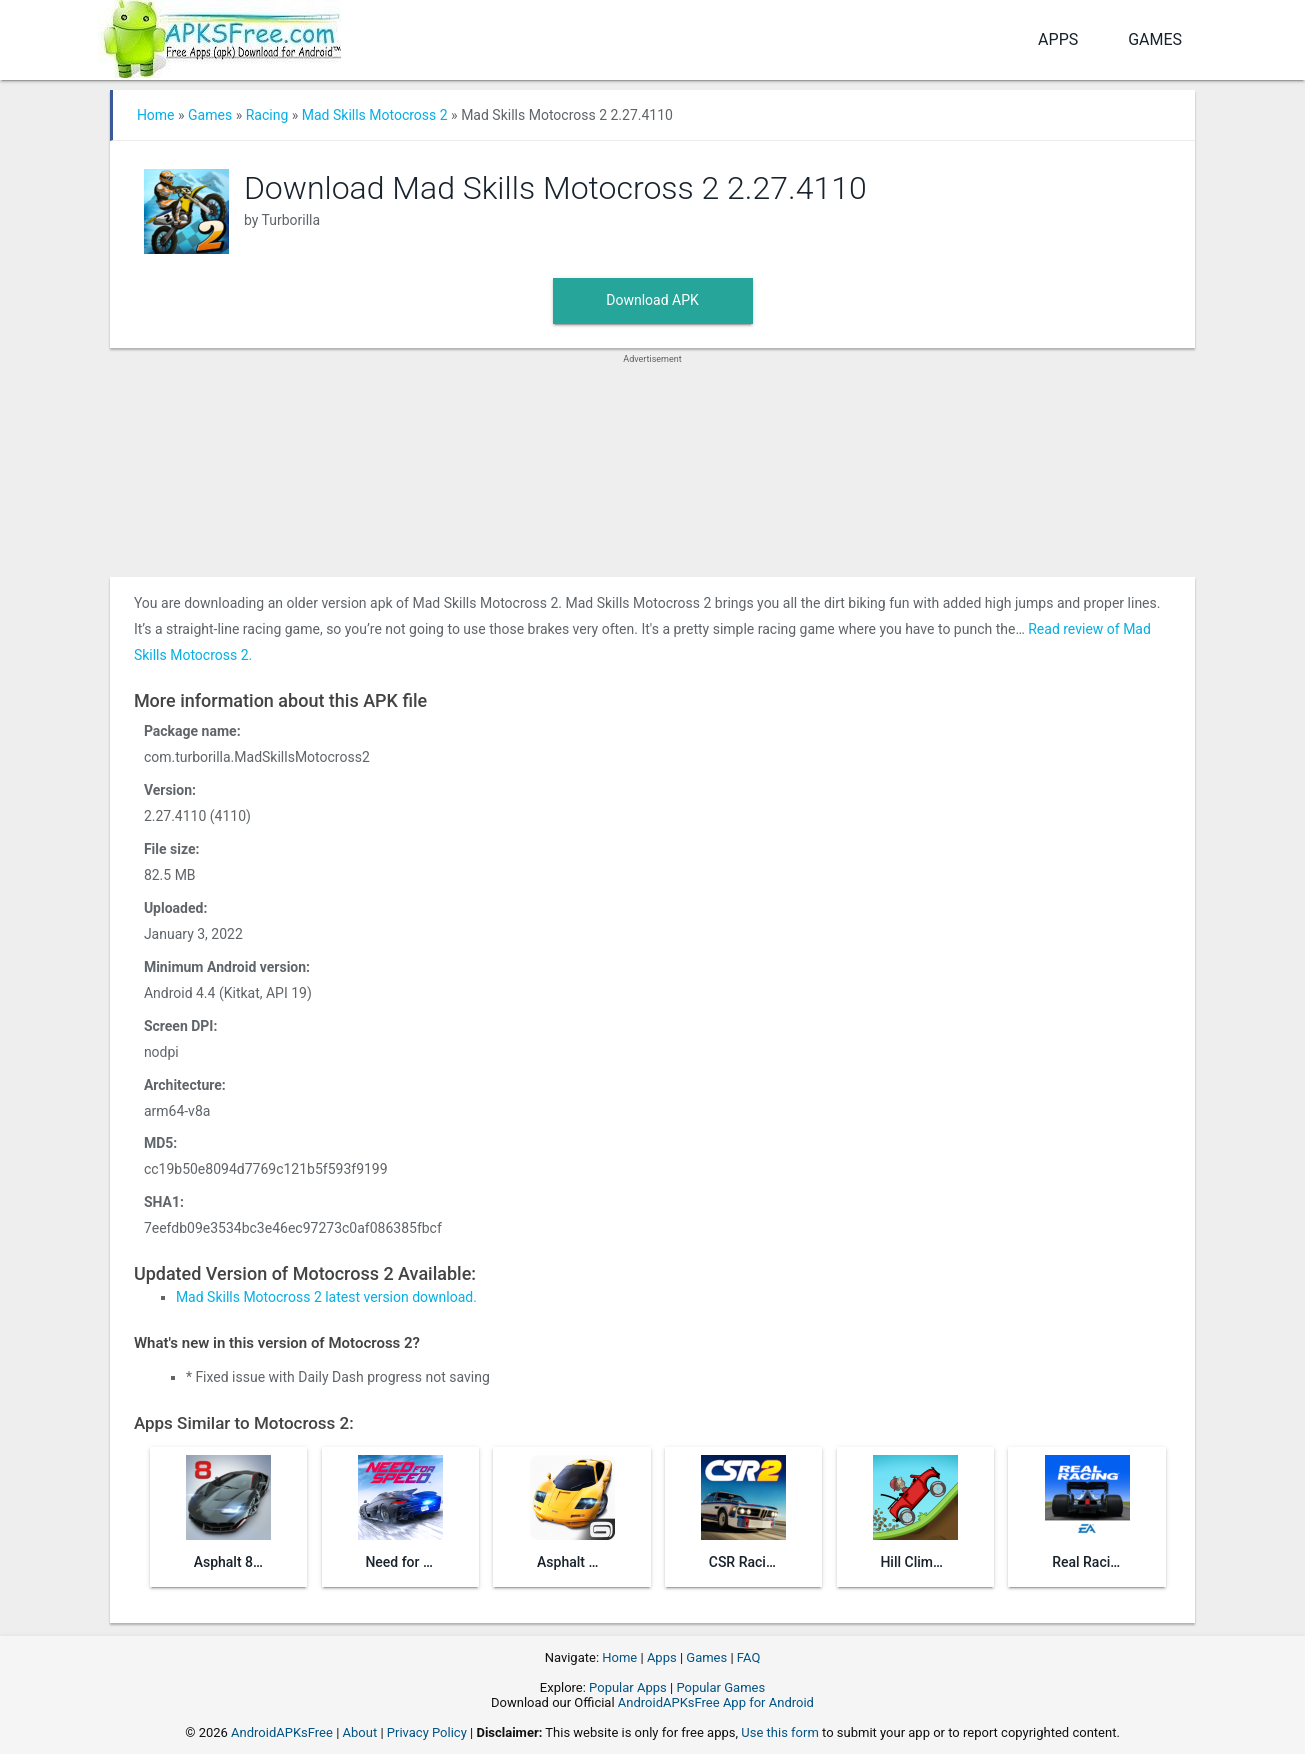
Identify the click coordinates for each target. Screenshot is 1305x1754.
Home (156, 115)
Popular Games (720, 1687)
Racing (267, 115)
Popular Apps (628, 1687)
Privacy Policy (427, 1732)
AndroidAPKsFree (282, 1732)
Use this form (780, 1732)
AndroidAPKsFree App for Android (716, 1702)
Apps (1058, 39)
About (360, 1732)
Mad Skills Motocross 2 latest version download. (326, 1297)
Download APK (652, 300)
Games (1155, 39)
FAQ (748, 1657)
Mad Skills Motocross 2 (375, 115)
